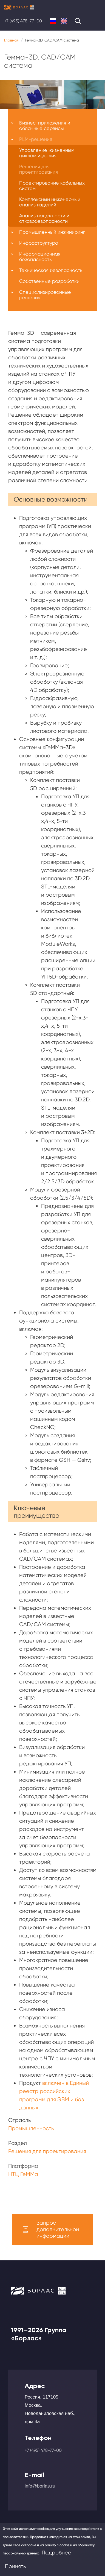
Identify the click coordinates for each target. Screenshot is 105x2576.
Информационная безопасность (39, 256)
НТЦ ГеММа (23, 2174)
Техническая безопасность (50, 270)
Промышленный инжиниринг (52, 232)
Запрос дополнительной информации (57, 2229)
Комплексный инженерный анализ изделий (49, 201)
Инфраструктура (38, 243)
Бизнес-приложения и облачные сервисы (44, 125)
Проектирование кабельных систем (52, 185)
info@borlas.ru (40, 2486)
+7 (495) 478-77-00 (23, 20)
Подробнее (56, 2553)
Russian (53, 21)
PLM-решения (35, 139)
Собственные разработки (49, 281)
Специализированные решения (45, 294)
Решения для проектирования (47, 2151)
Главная (11, 40)
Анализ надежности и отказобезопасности (44, 218)
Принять (15, 2566)
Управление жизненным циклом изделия (46, 152)
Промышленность (31, 2128)
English (64, 21)
